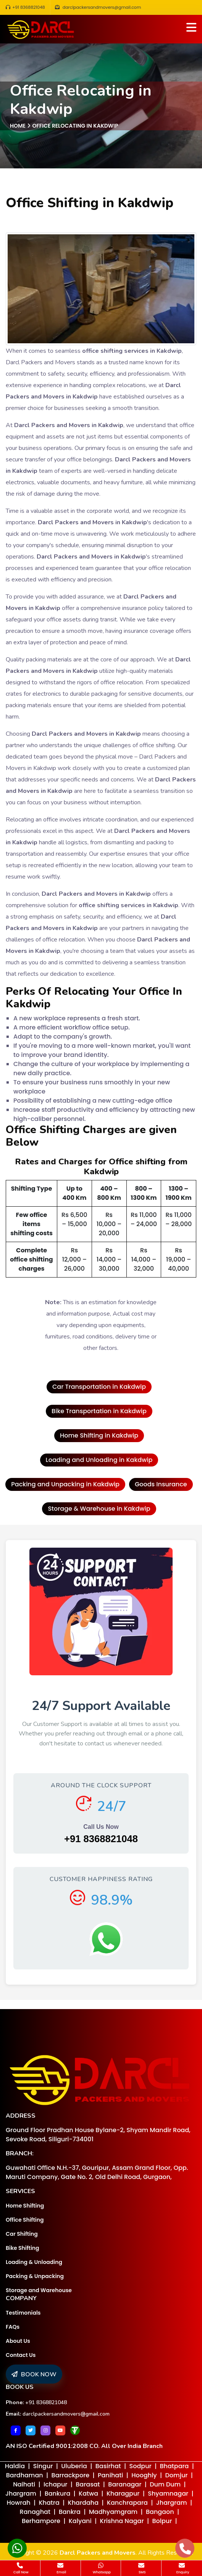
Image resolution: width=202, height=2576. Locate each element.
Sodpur (140, 2466)
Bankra (70, 2511)
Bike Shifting (22, 2248)
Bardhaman (24, 2475)
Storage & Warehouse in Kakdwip (99, 1508)
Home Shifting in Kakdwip (99, 1435)
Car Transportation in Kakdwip (99, 1386)
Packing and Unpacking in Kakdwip (65, 1484)
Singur (43, 2466)
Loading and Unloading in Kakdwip (99, 1459)
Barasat (88, 2484)
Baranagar (124, 2484)
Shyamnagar (168, 2493)
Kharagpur (123, 2493)
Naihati (24, 2484)
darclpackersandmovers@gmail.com (66, 2414)
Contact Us (21, 2355)
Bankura (58, 2493)
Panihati (110, 2475)
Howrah (19, 2502)
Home (18, 126)
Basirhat (108, 2466)
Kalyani (80, 2521)
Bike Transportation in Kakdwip (99, 1411)
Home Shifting (25, 2205)
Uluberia (74, 2466)
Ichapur (55, 2484)
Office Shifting (25, 2220)
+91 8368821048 (25, 7)
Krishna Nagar (122, 2521)
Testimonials (23, 2313)
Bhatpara (174, 2466)
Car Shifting (22, 2234)
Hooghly (144, 2475)
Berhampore (41, 2521)
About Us (18, 2341)
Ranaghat (35, 2511)
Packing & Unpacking (35, 2276)
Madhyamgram (113, 2511)
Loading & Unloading (34, 2262)
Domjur (176, 2475)
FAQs (12, 2327)
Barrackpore (71, 2475)
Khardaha (83, 2502)
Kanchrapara (127, 2502)
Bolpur (162, 2521)
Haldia (15, 2466)
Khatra (49, 2502)
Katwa (88, 2493)
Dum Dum (165, 2484)
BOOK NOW (34, 2374)
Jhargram (20, 2493)
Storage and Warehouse (39, 2290)
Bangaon (160, 2511)
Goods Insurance (161, 1484)
